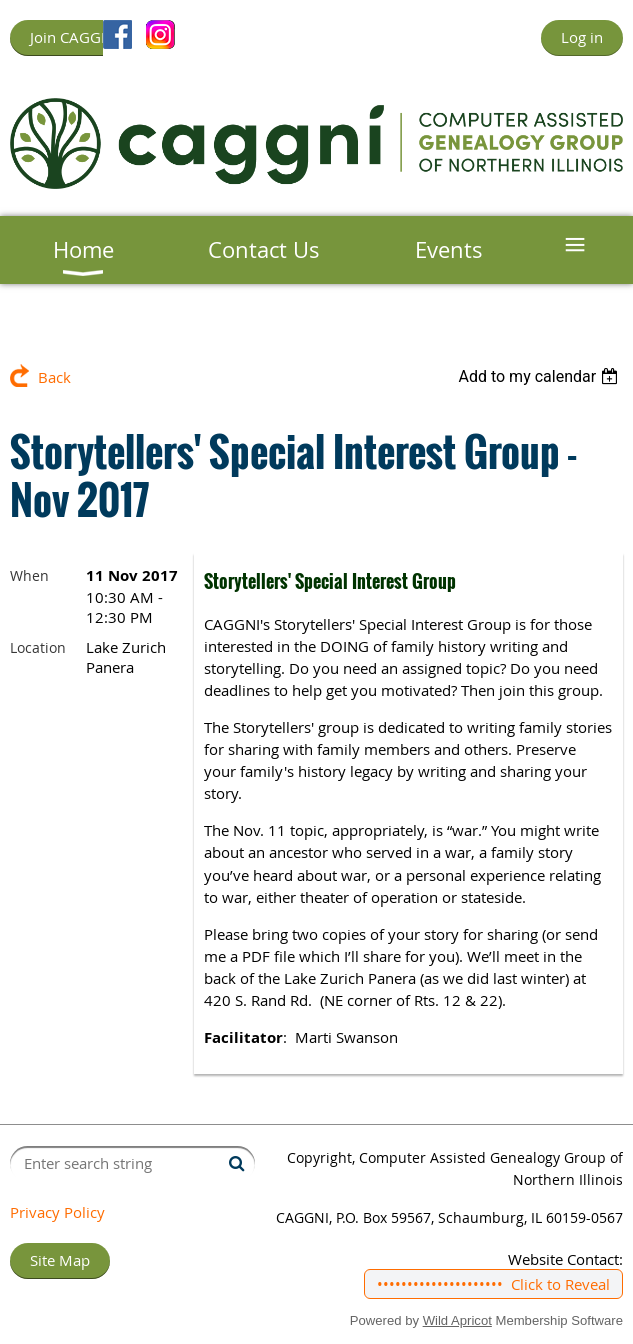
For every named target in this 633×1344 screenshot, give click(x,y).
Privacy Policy (57, 1212)
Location (38, 647)
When (29, 575)
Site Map (60, 1260)
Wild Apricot (457, 1320)
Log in (582, 37)
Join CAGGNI (73, 37)
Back (54, 377)
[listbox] (540, 376)
